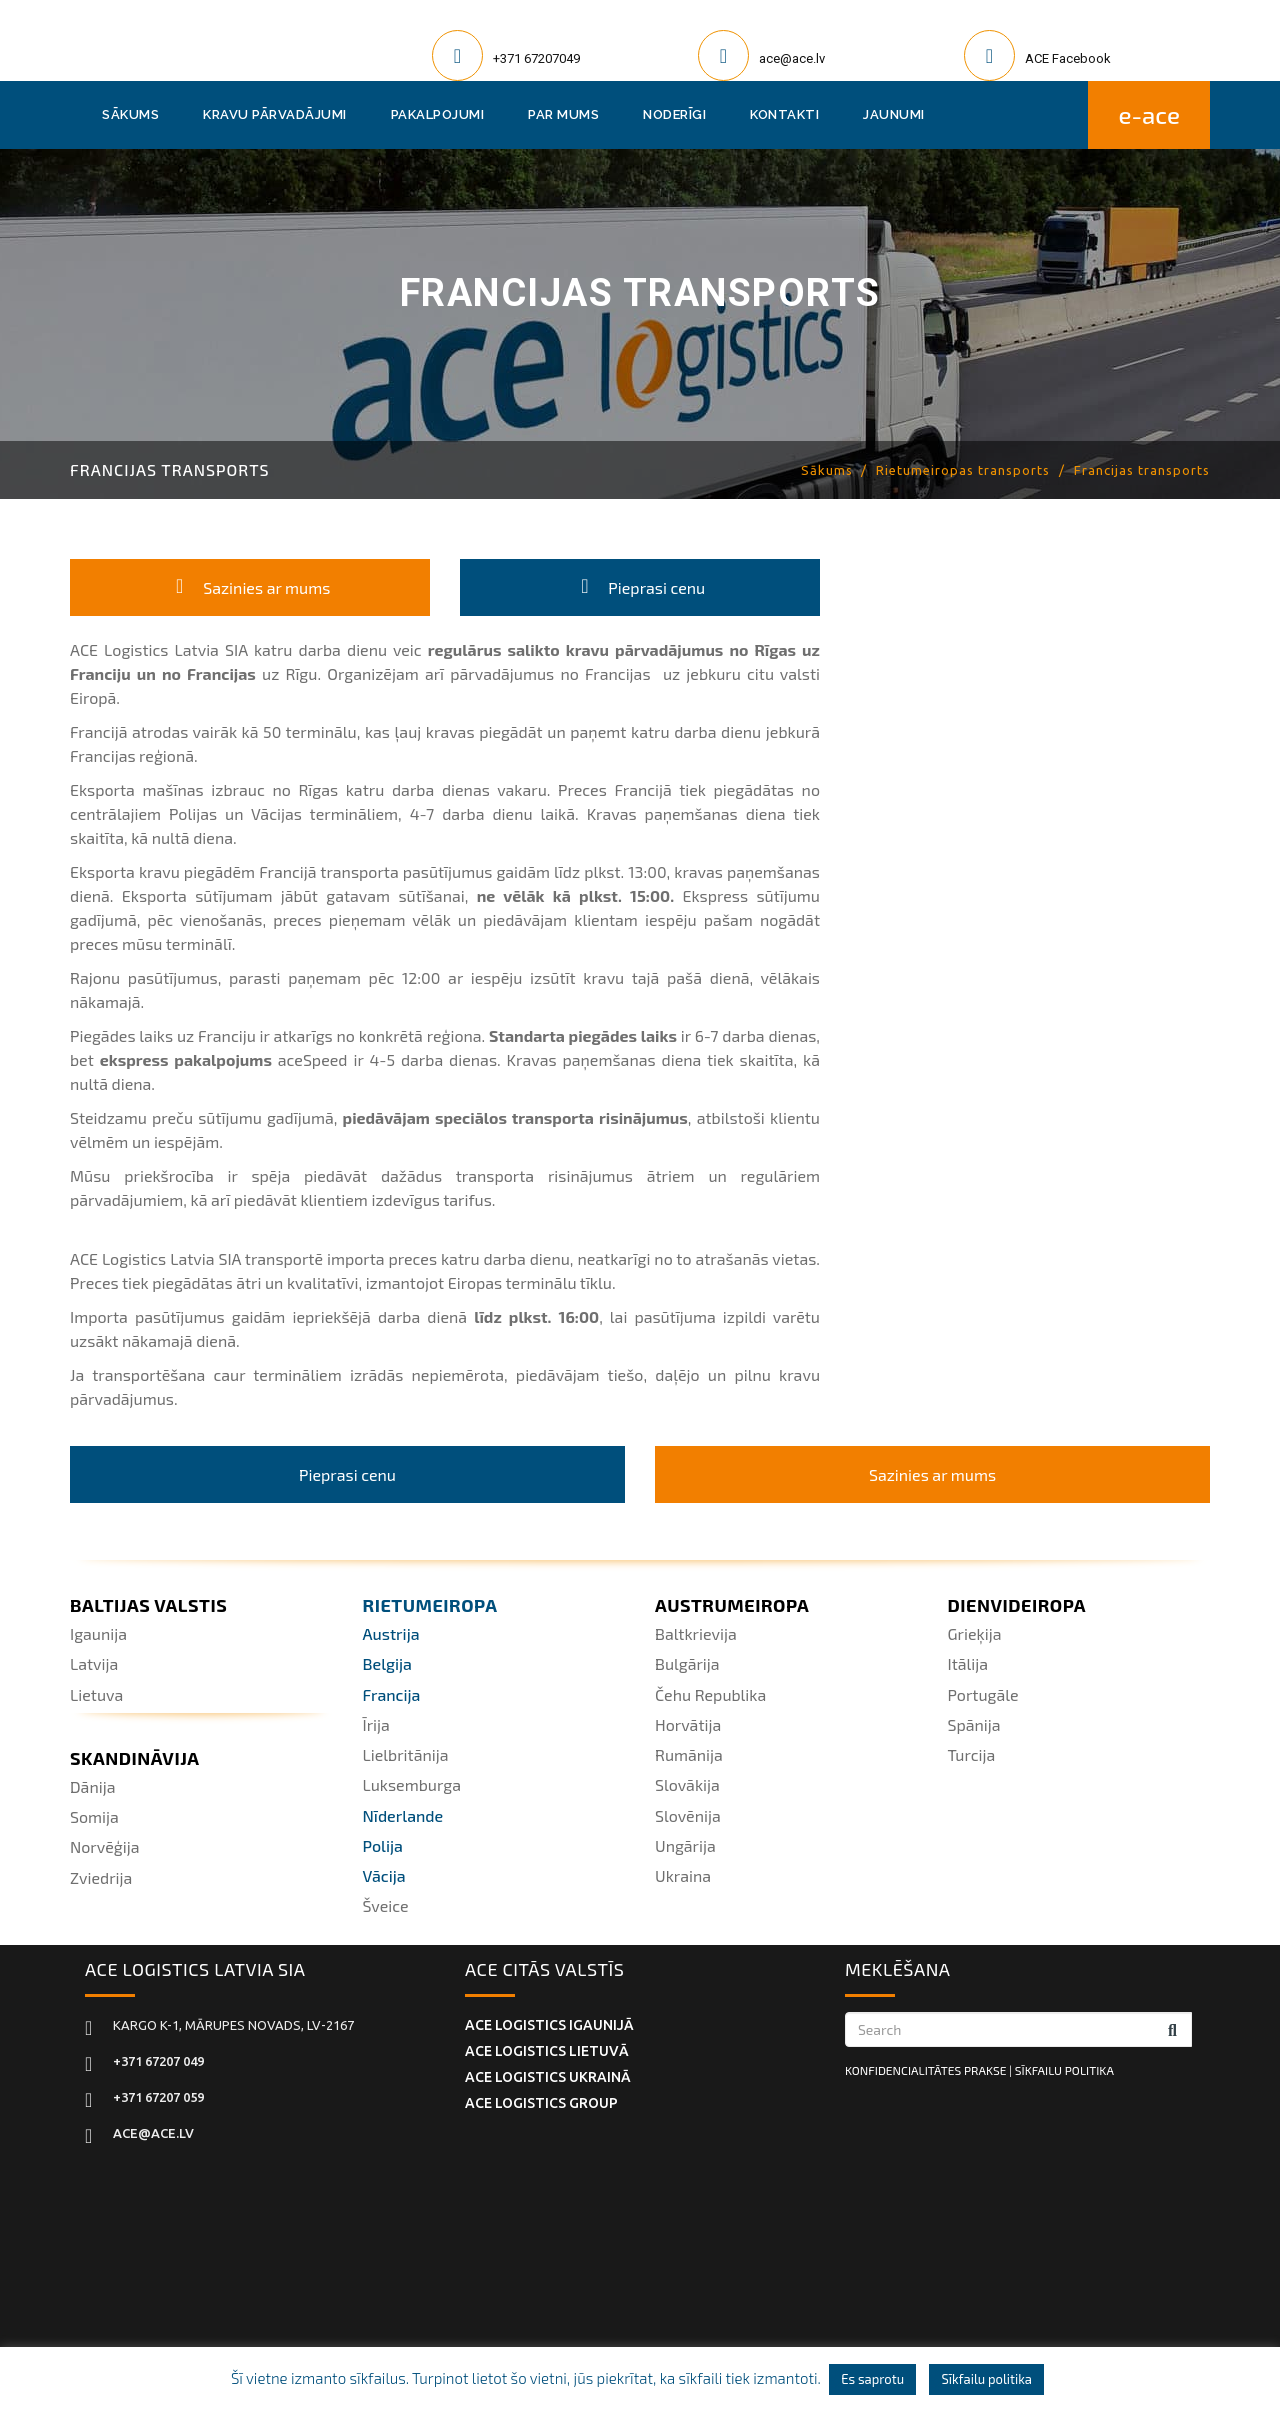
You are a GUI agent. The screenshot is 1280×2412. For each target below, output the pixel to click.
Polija (383, 1845)
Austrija (391, 1633)
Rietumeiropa (430, 1605)
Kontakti (784, 114)
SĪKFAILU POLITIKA (1064, 2070)
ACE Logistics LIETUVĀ (547, 2051)
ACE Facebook (1068, 58)
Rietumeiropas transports (963, 470)
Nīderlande (403, 1815)
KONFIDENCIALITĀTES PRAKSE (925, 2070)
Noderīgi (674, 114)
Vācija (384, 1875)
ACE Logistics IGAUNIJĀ (549, 2025)
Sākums (130, 114)
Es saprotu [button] (872, 2379)
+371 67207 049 (158, 2061)
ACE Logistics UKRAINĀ (548, 2077)
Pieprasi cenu (640, 587)
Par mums (563, 114)
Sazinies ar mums (250, 587)
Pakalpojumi (438, 114)
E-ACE (1149, 114)
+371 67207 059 (158, 2097)
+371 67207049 (536, 58)
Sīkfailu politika (986, 2379)
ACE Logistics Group (541, 2103)
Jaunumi (894, 114)
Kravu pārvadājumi (275, 114)
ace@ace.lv (792, 58)
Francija (392, 1694)
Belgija (387, 1663)
